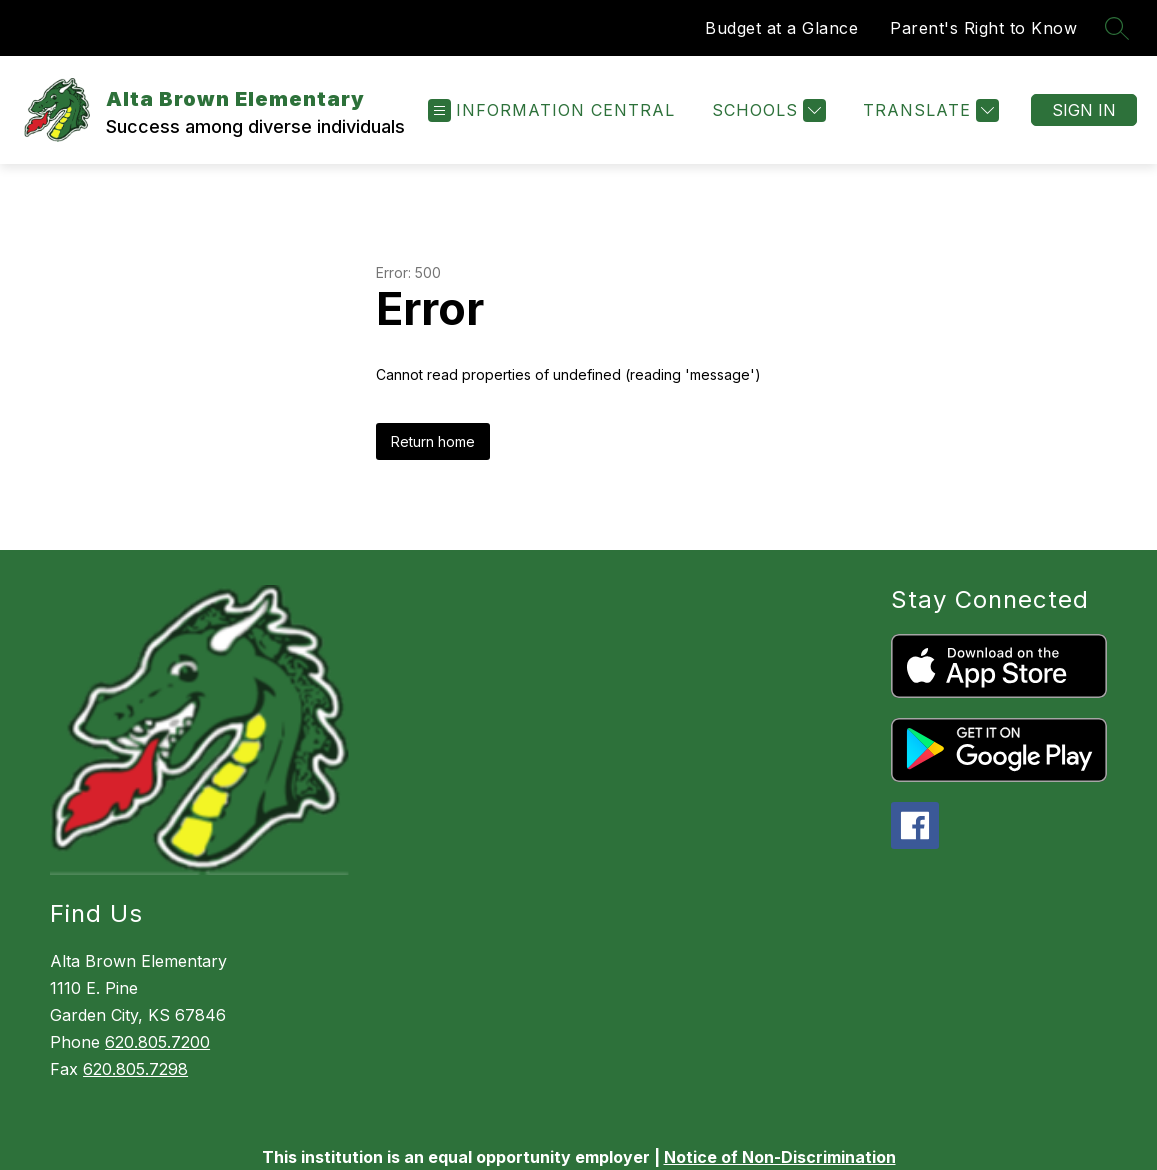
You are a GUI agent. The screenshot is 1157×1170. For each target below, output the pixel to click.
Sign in (1084, 110)
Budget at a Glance (781, 28)
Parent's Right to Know (983, 28)
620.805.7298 (135, 1069)
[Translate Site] (928, 110)
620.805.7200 (157, 1042)
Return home (433, 441)
